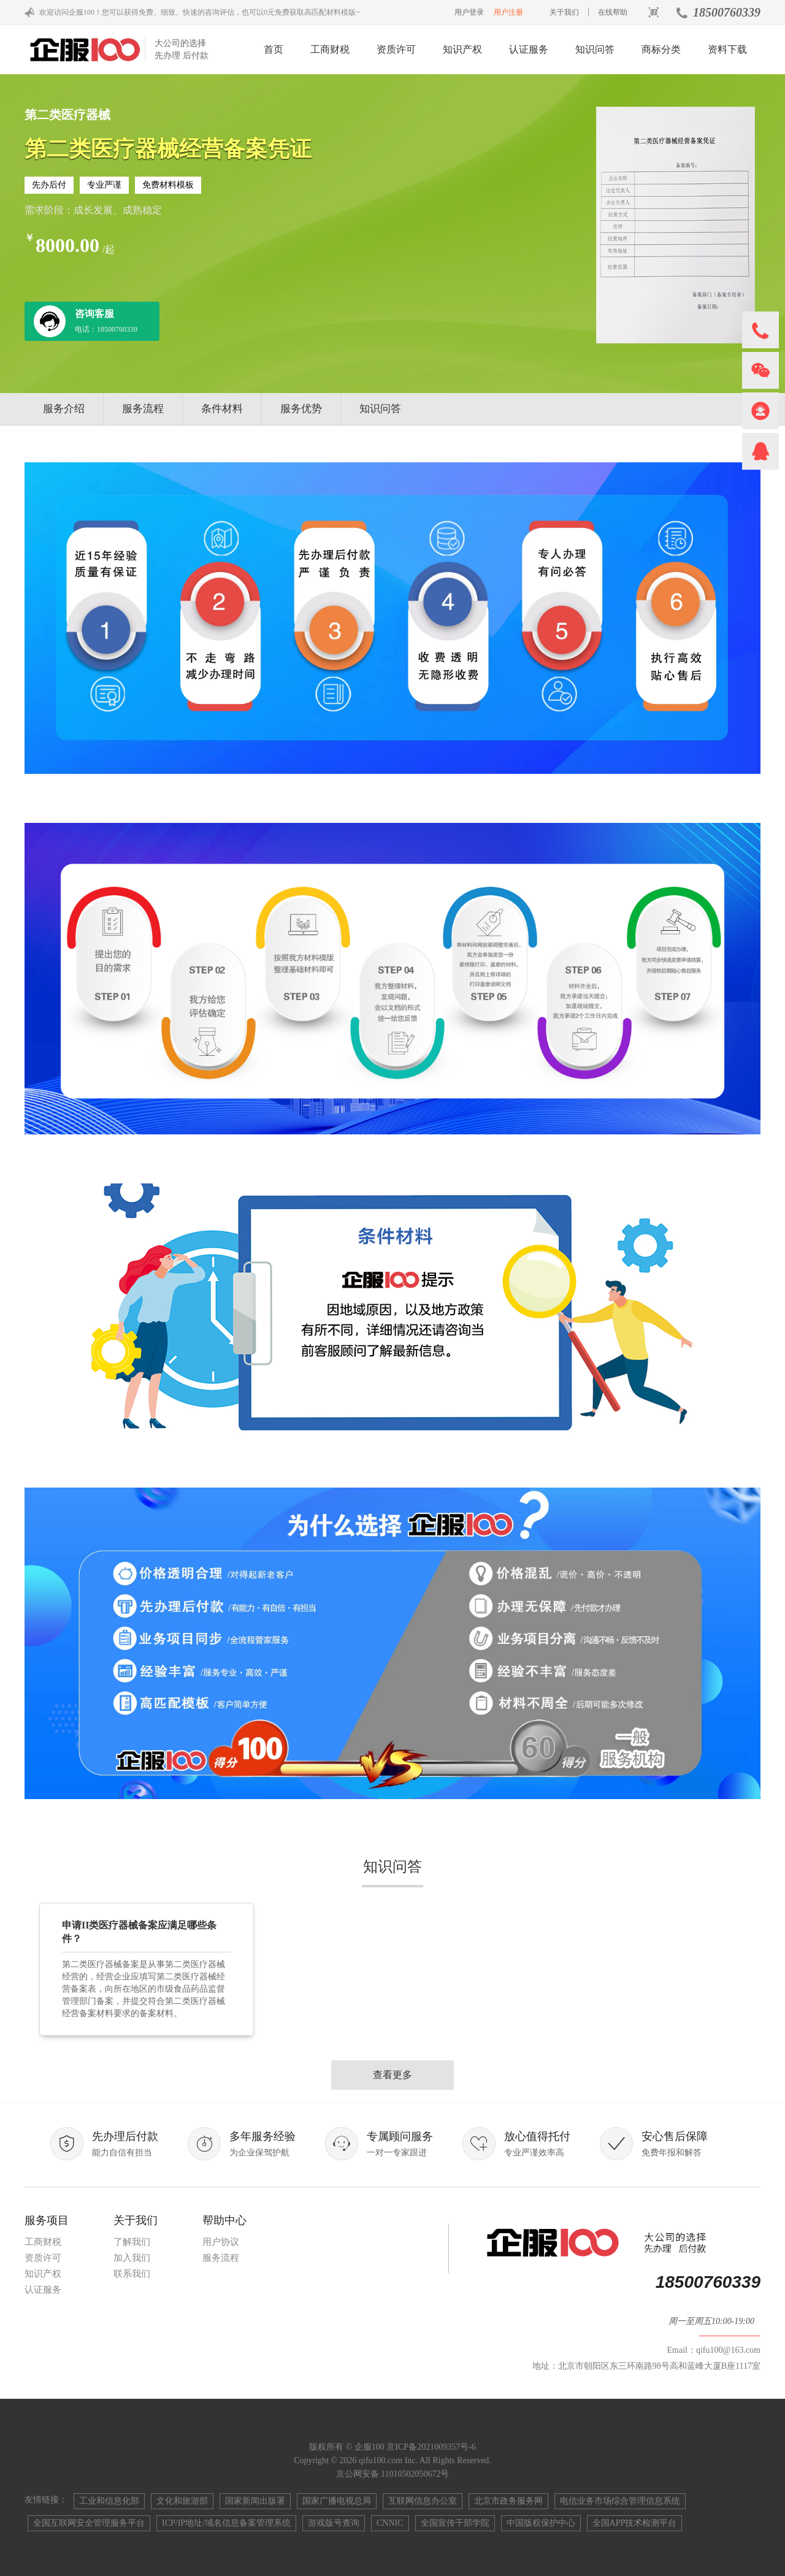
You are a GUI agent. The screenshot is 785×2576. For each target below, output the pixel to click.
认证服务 (528, 49)
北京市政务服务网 (508, 2500)
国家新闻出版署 (255, 2500)
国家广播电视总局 (336, 2500)
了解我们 (131, 2242)
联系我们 (131, 2274)
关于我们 (564, 12)
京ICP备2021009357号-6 (430, 2447)
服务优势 (301, 409)
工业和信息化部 (109, 2500)
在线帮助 (612, 12)
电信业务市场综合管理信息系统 (620, 2500)
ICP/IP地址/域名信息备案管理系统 (226, 2523)
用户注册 (508, 12)
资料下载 (727, 49)
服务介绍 (64, 409)
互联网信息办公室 (422, 2500)
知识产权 (462, 49)
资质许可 (396, 49)
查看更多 (392, 2075)
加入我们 (131, 2258)
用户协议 (220, 2242)
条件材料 (222, 409)
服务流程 (143, 409)
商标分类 (661, 49)
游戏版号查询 (333, 2523)
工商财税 (330, 49)
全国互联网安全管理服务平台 (89, 2523)
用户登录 (469, 12)
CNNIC (390, 2523)
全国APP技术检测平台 (634, 2523)
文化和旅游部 (182, 2500)
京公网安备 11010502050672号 (393, 2474)
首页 (273, 49)
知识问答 (595, 49)
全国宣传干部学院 (455, 2523)
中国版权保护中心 (541, 2523)
